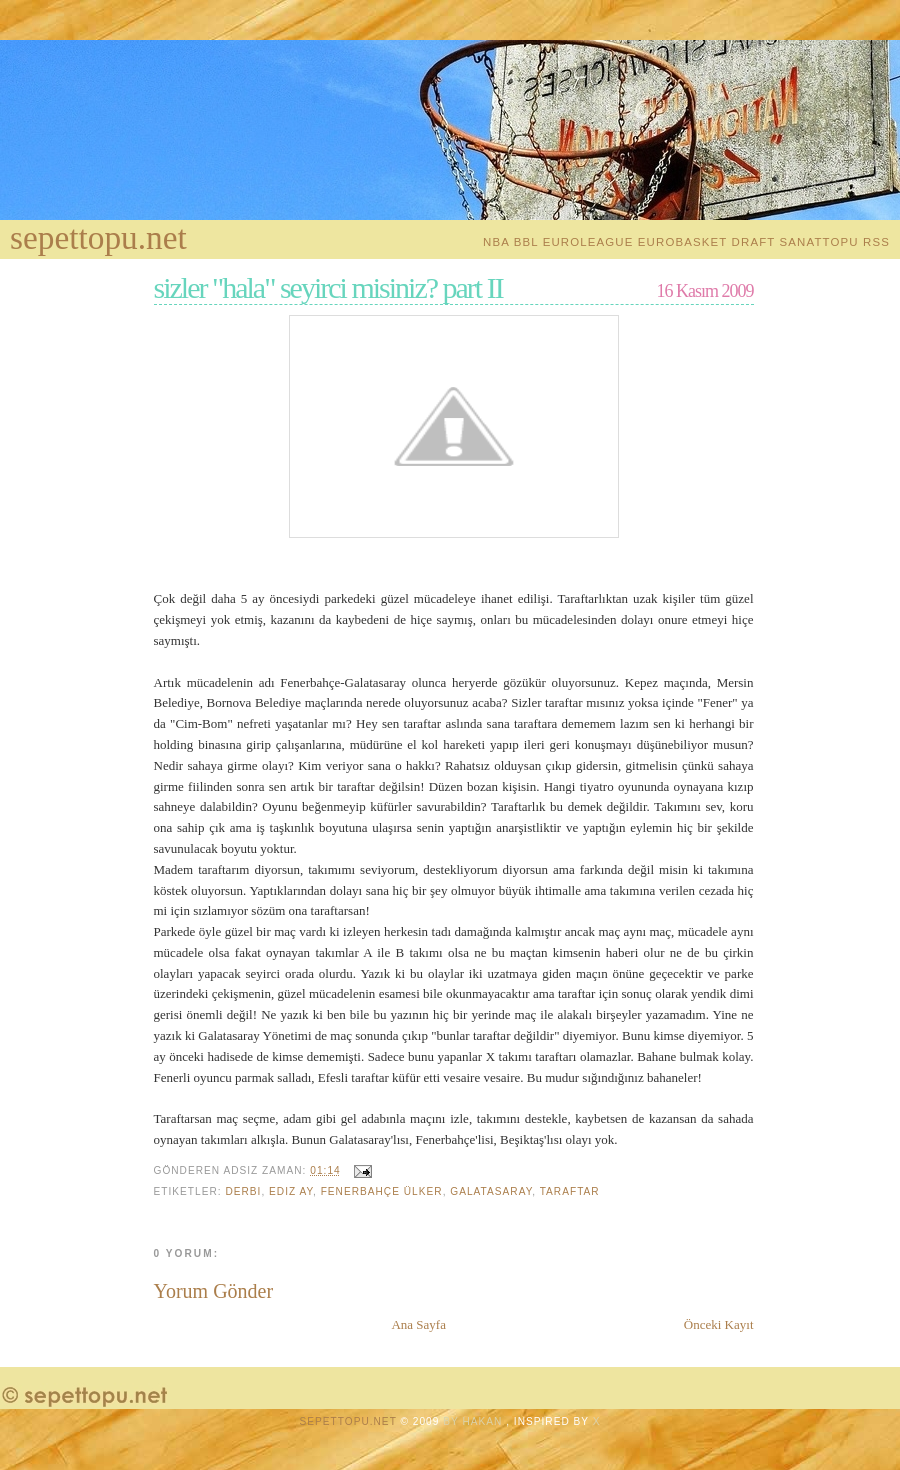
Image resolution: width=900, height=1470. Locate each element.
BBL (526, 242)
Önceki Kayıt (719, 1324)
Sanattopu (819, 242)
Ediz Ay (291, 1191)
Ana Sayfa (418, 1324)
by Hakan (474, 1421)
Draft (754, 242)
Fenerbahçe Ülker (382, 1191)
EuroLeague (588, 242)
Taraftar (570, 1191)
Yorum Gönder (214, 1291)
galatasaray (491, 1191)
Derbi (243, 1191)
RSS (876, 242)
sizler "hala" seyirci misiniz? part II (328, 288)
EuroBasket (682, 242)
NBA (496, 242)
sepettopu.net (98, 237)
